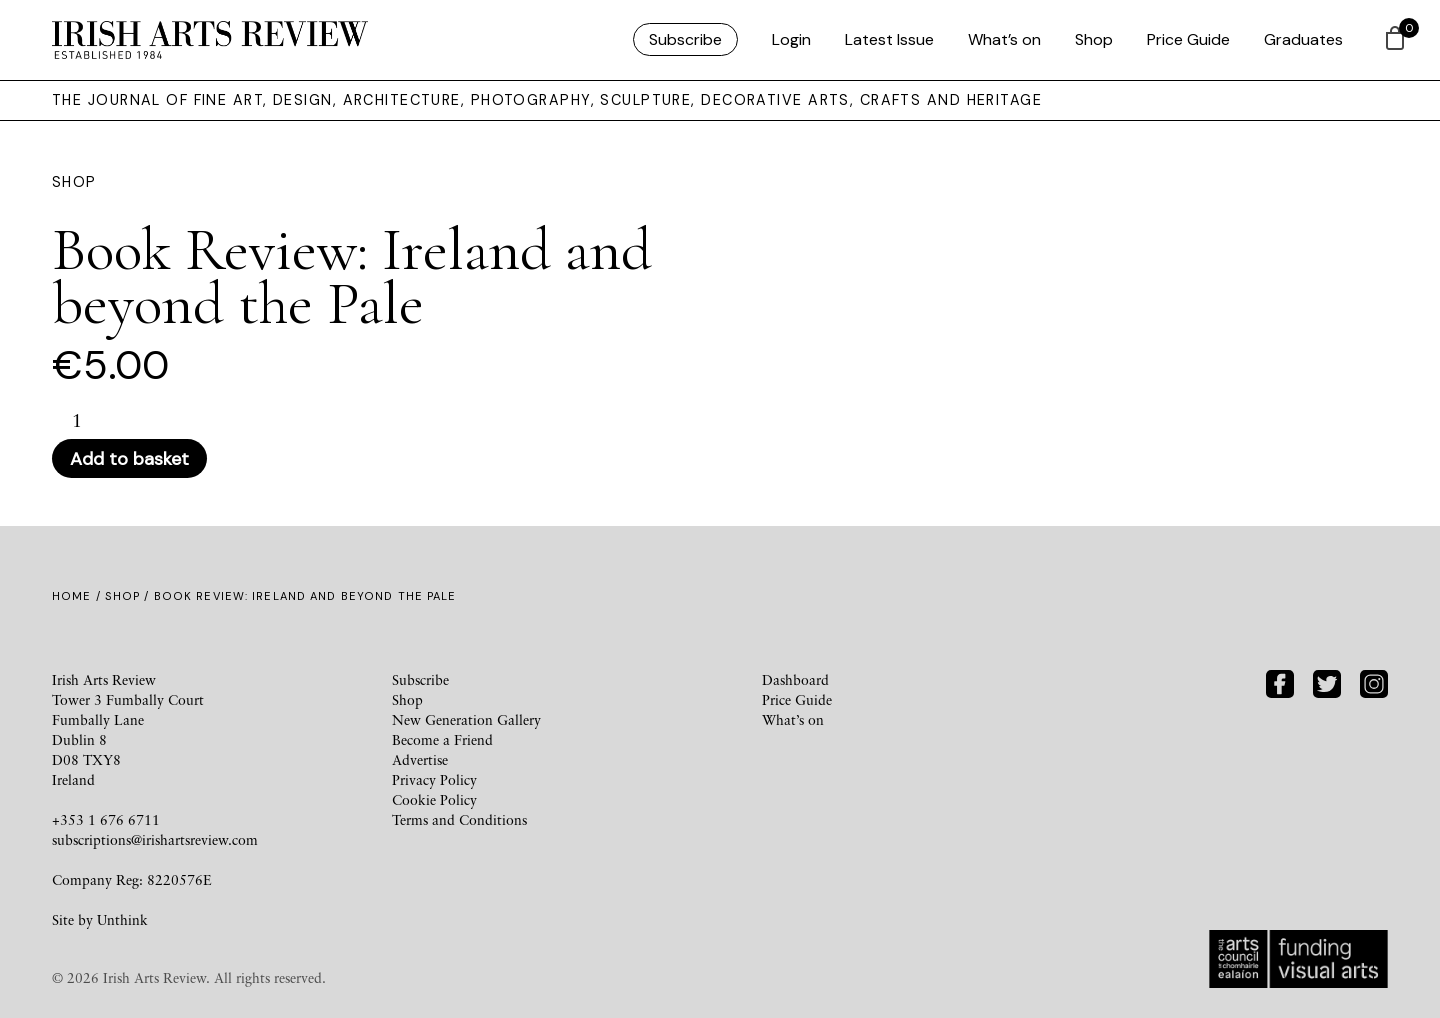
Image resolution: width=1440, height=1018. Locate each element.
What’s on (1004, 39)
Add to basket (129, 459)
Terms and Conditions (459, 819)
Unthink (122, 919)
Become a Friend (442, 739)
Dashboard (795, 679)
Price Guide (1188, 39)
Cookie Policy (434, 799)
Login (791, 39)
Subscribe (685, 39)
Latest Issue (889, 39)
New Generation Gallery (466, 719)
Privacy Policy (434, 779)
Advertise (420, 759)
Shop (1094, 39)
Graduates (1303, 39)
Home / (78, 596)
